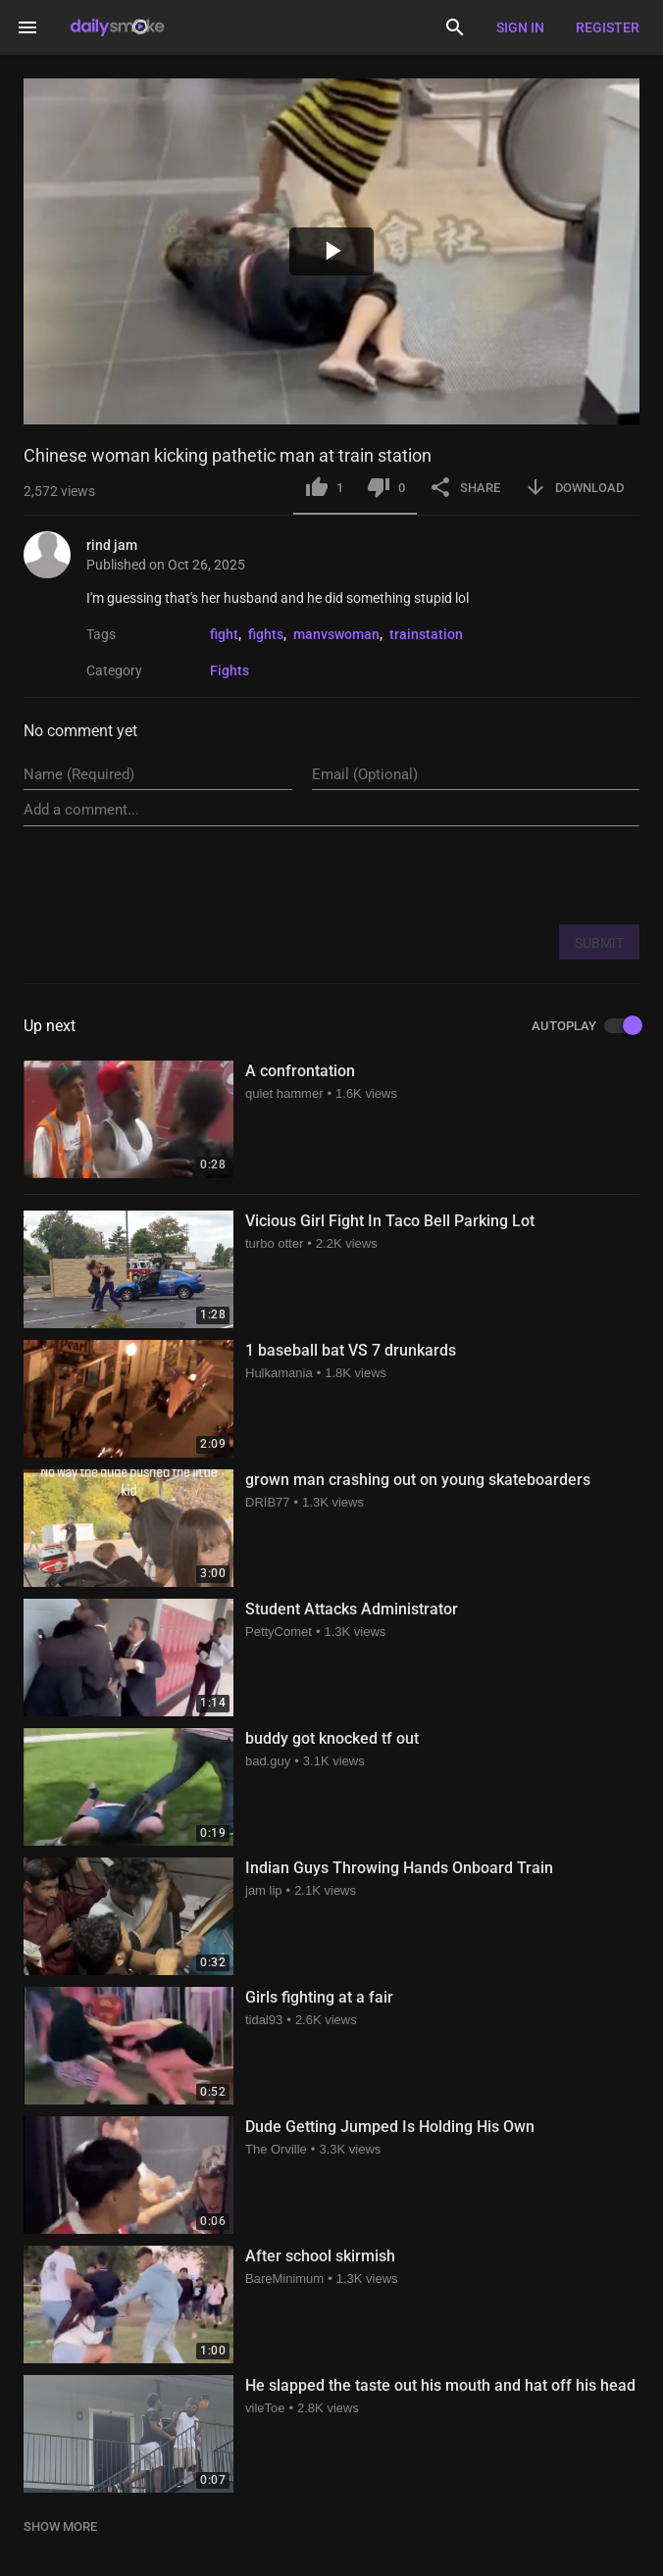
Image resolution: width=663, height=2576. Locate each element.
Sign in (520, 27)
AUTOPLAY (585, 1026)
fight (224, 634)
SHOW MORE (60, 2526)
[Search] (455, 27)
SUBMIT (599, 943)
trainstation (426, 634)
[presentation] (490, 874)
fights (265, 634)
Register (607, 27)
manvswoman (336, 634)
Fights (229, 670)
